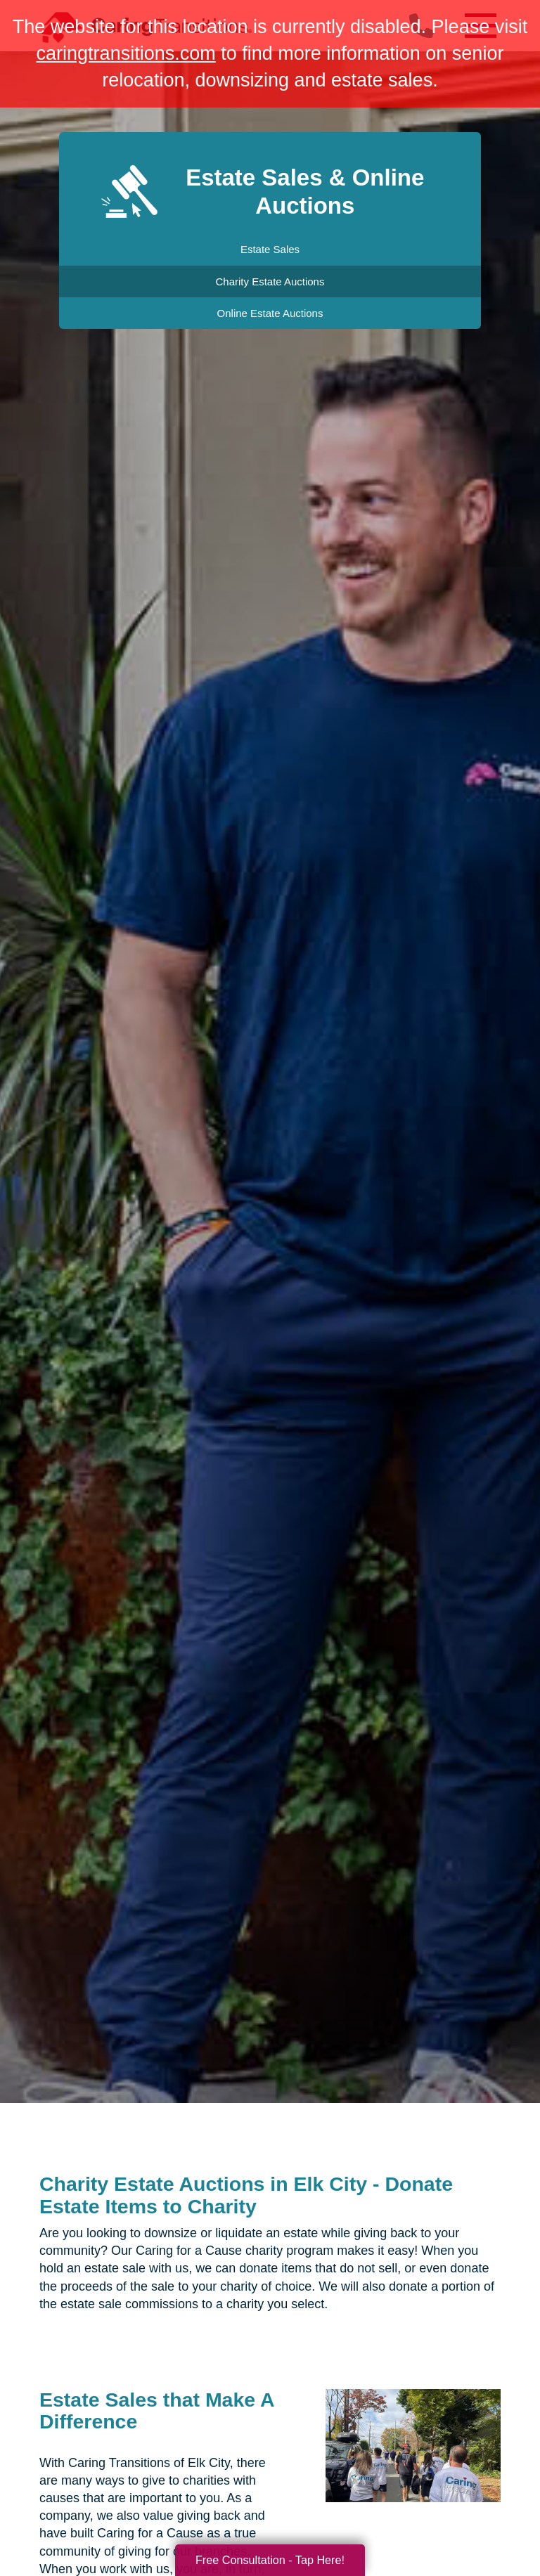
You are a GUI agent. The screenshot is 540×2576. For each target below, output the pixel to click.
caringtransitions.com (126, 53)
